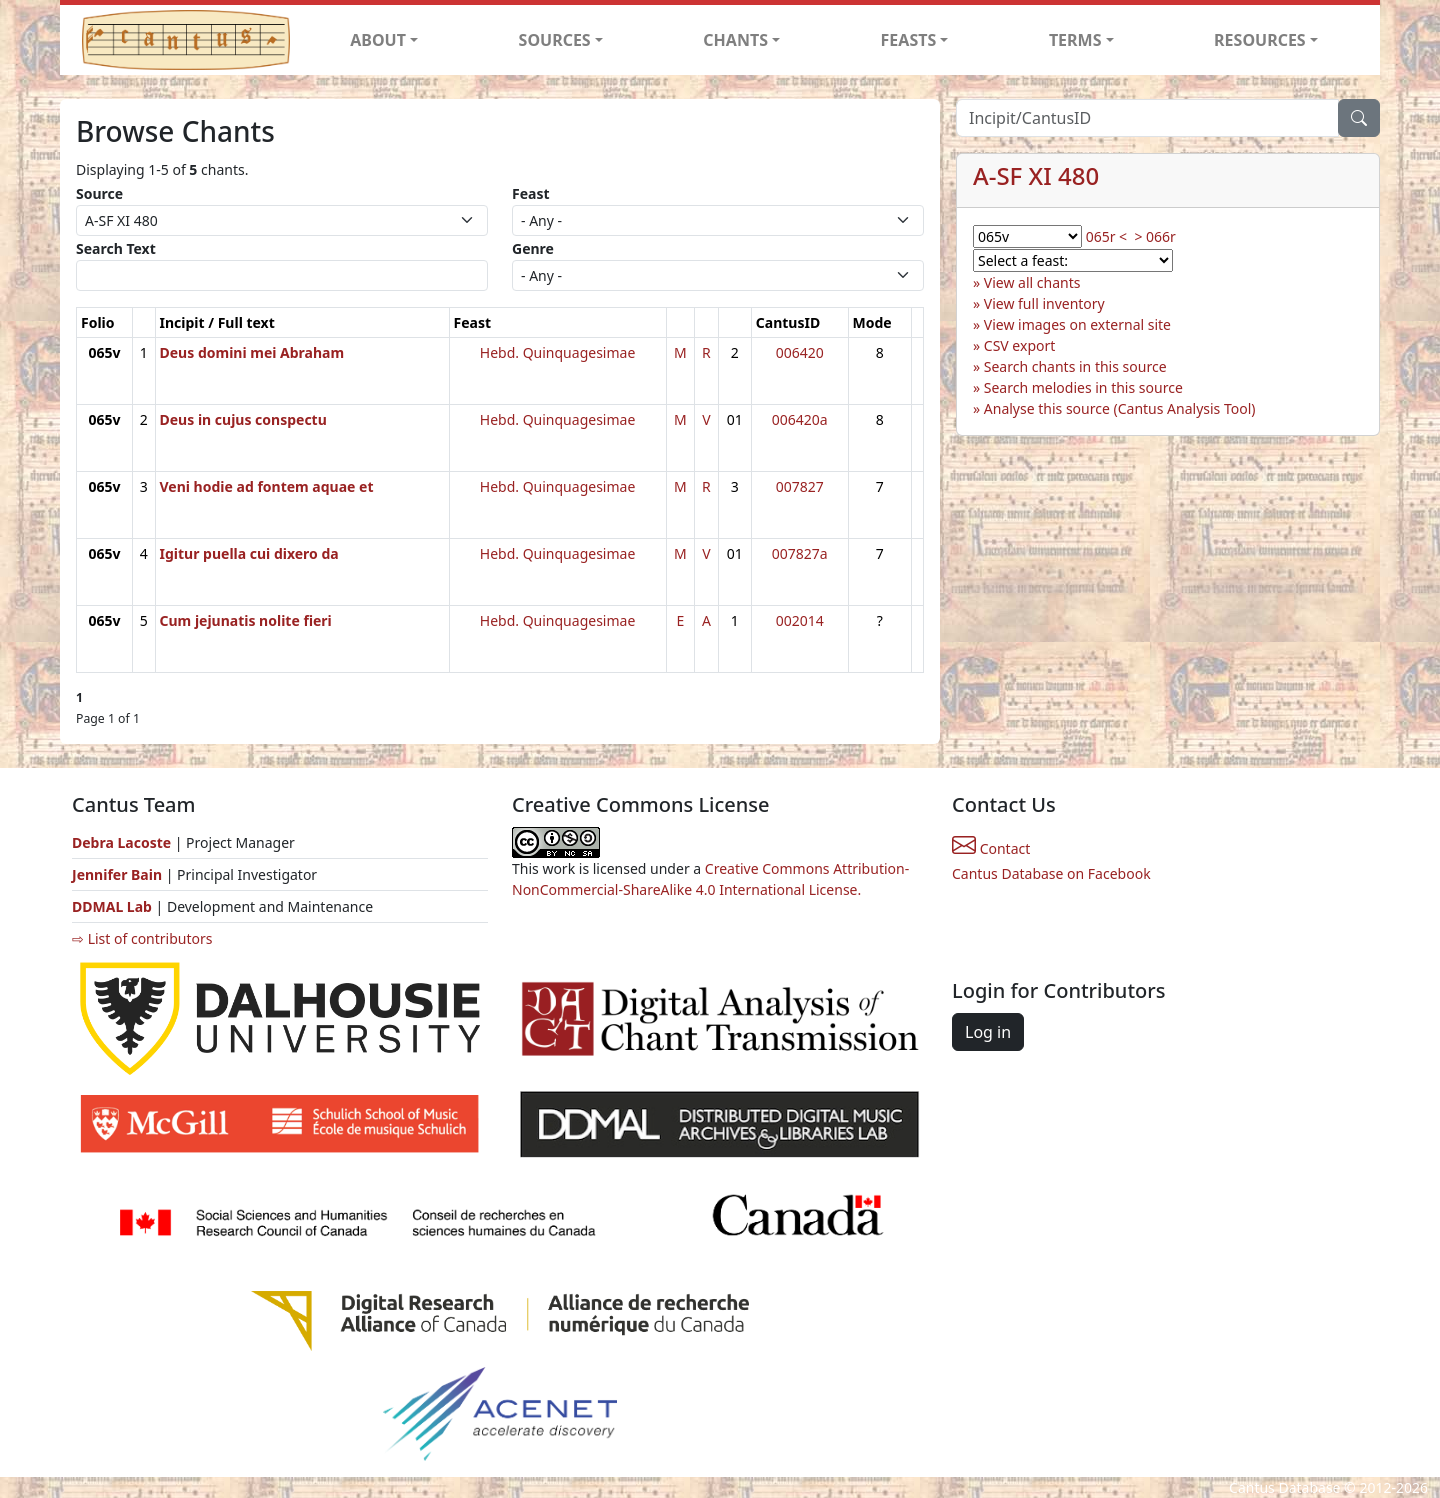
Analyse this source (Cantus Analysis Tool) (1120, 408)
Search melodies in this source (1083, 387)
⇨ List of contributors (142, 938)
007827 (800, 486)
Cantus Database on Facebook (1051, 873)
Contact (991, 848)
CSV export (1020, 345)
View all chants (1032, 282)
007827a (800, 553)
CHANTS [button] (735, 40)
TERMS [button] (1075, 40)
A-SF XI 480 (1036, 175)
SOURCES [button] (555, 40)
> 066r (1154, 236)
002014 (800, 620)
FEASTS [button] (909, 40)
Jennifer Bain (119, 874)
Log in (988, 1032)
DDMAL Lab (112, 906)
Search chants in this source (1075, 366)
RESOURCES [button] (1260, 40)
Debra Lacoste (121, 842)
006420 (800, 352)
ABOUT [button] (378, 40)
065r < (1106, 236)
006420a (800, 419)
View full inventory (1044, 303)
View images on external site (1077, 324)
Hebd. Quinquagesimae (558, 352)
